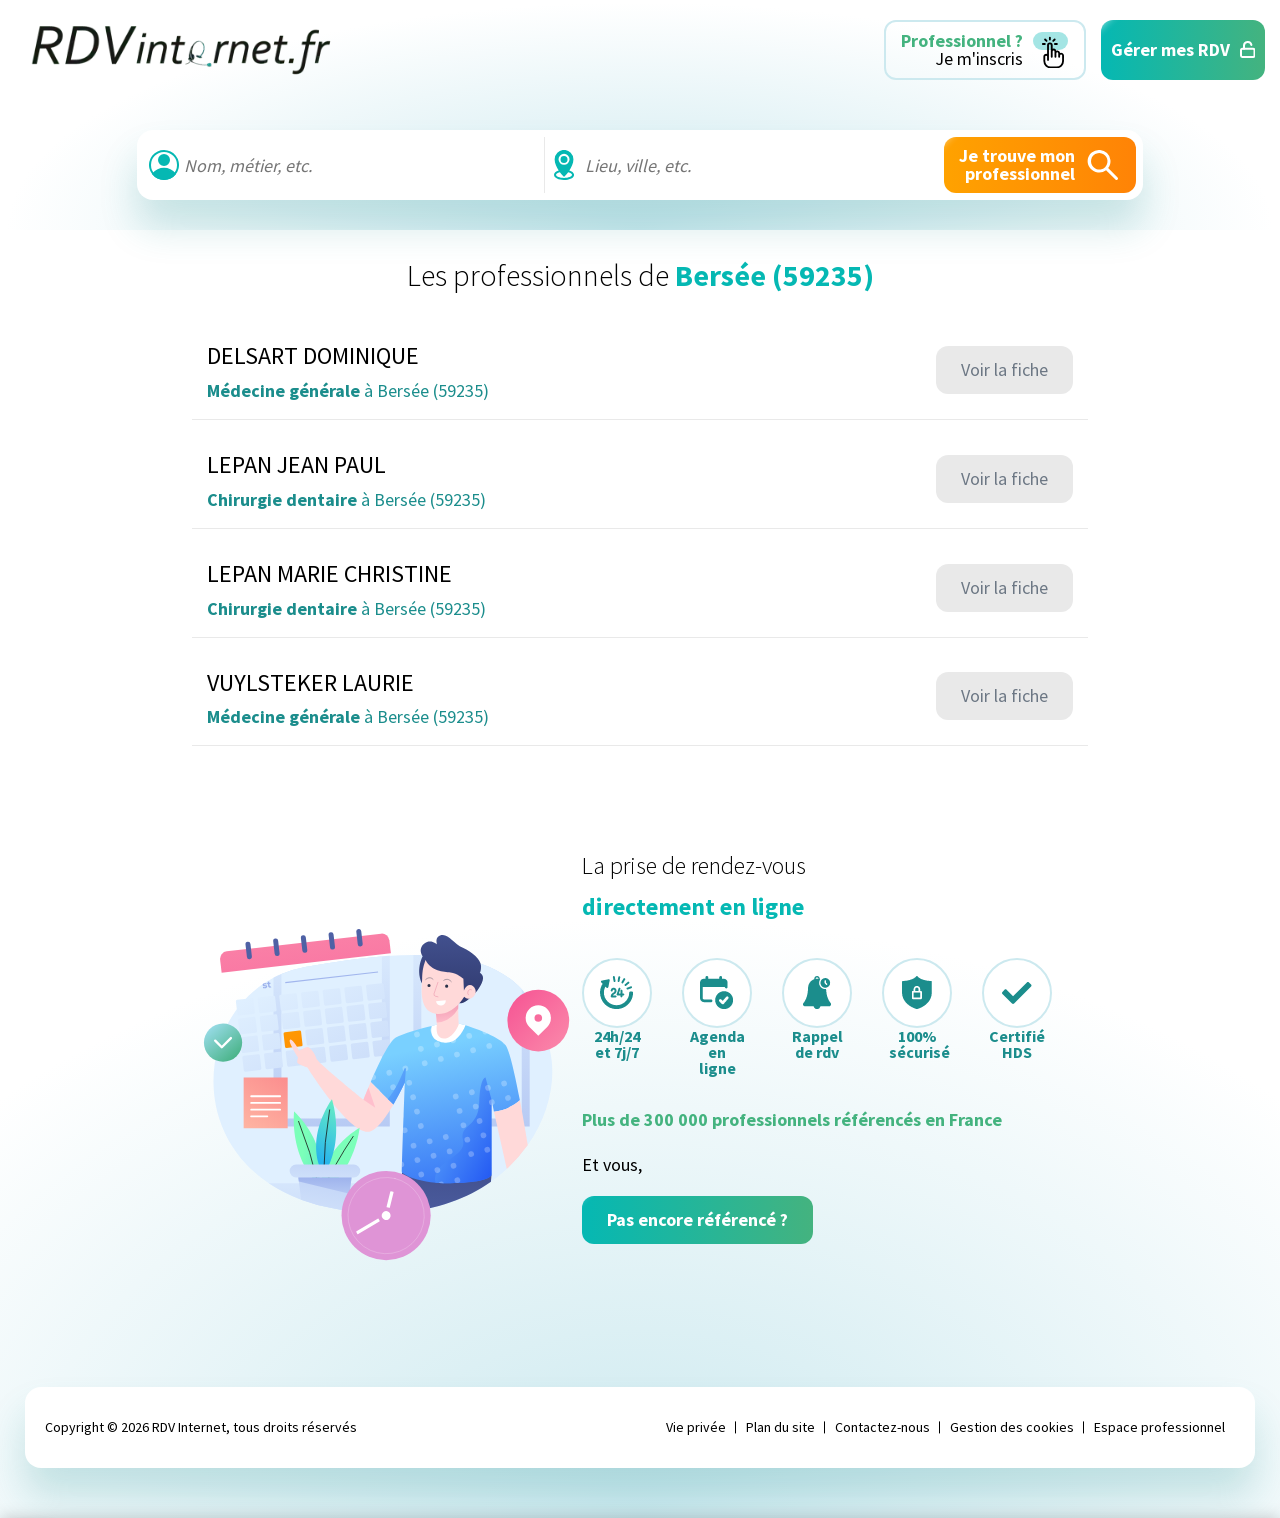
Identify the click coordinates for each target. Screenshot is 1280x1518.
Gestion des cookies (1012, 1427)
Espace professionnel (1159, 1427)
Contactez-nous (882, 1427)
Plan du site (780, 1427)
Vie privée (696, 1427)
